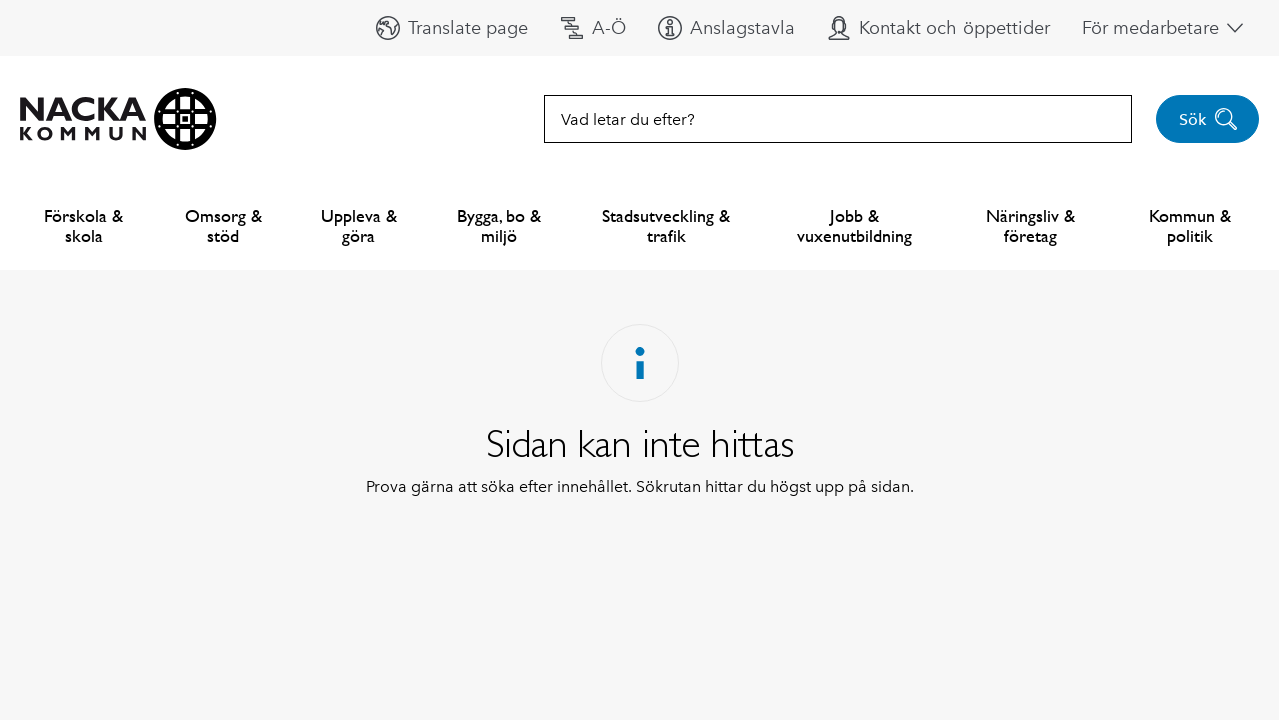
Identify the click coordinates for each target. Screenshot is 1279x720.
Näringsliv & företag (1030, 225)
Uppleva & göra (359, 225)
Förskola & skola (83, 225)
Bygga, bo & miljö (499, 225)
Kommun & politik (1190, 225)
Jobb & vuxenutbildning (854, 225)
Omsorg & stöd (223, 225)
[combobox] (838, 119)
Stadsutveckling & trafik (666, 225)
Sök (1208, 119)
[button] (452, 28)
